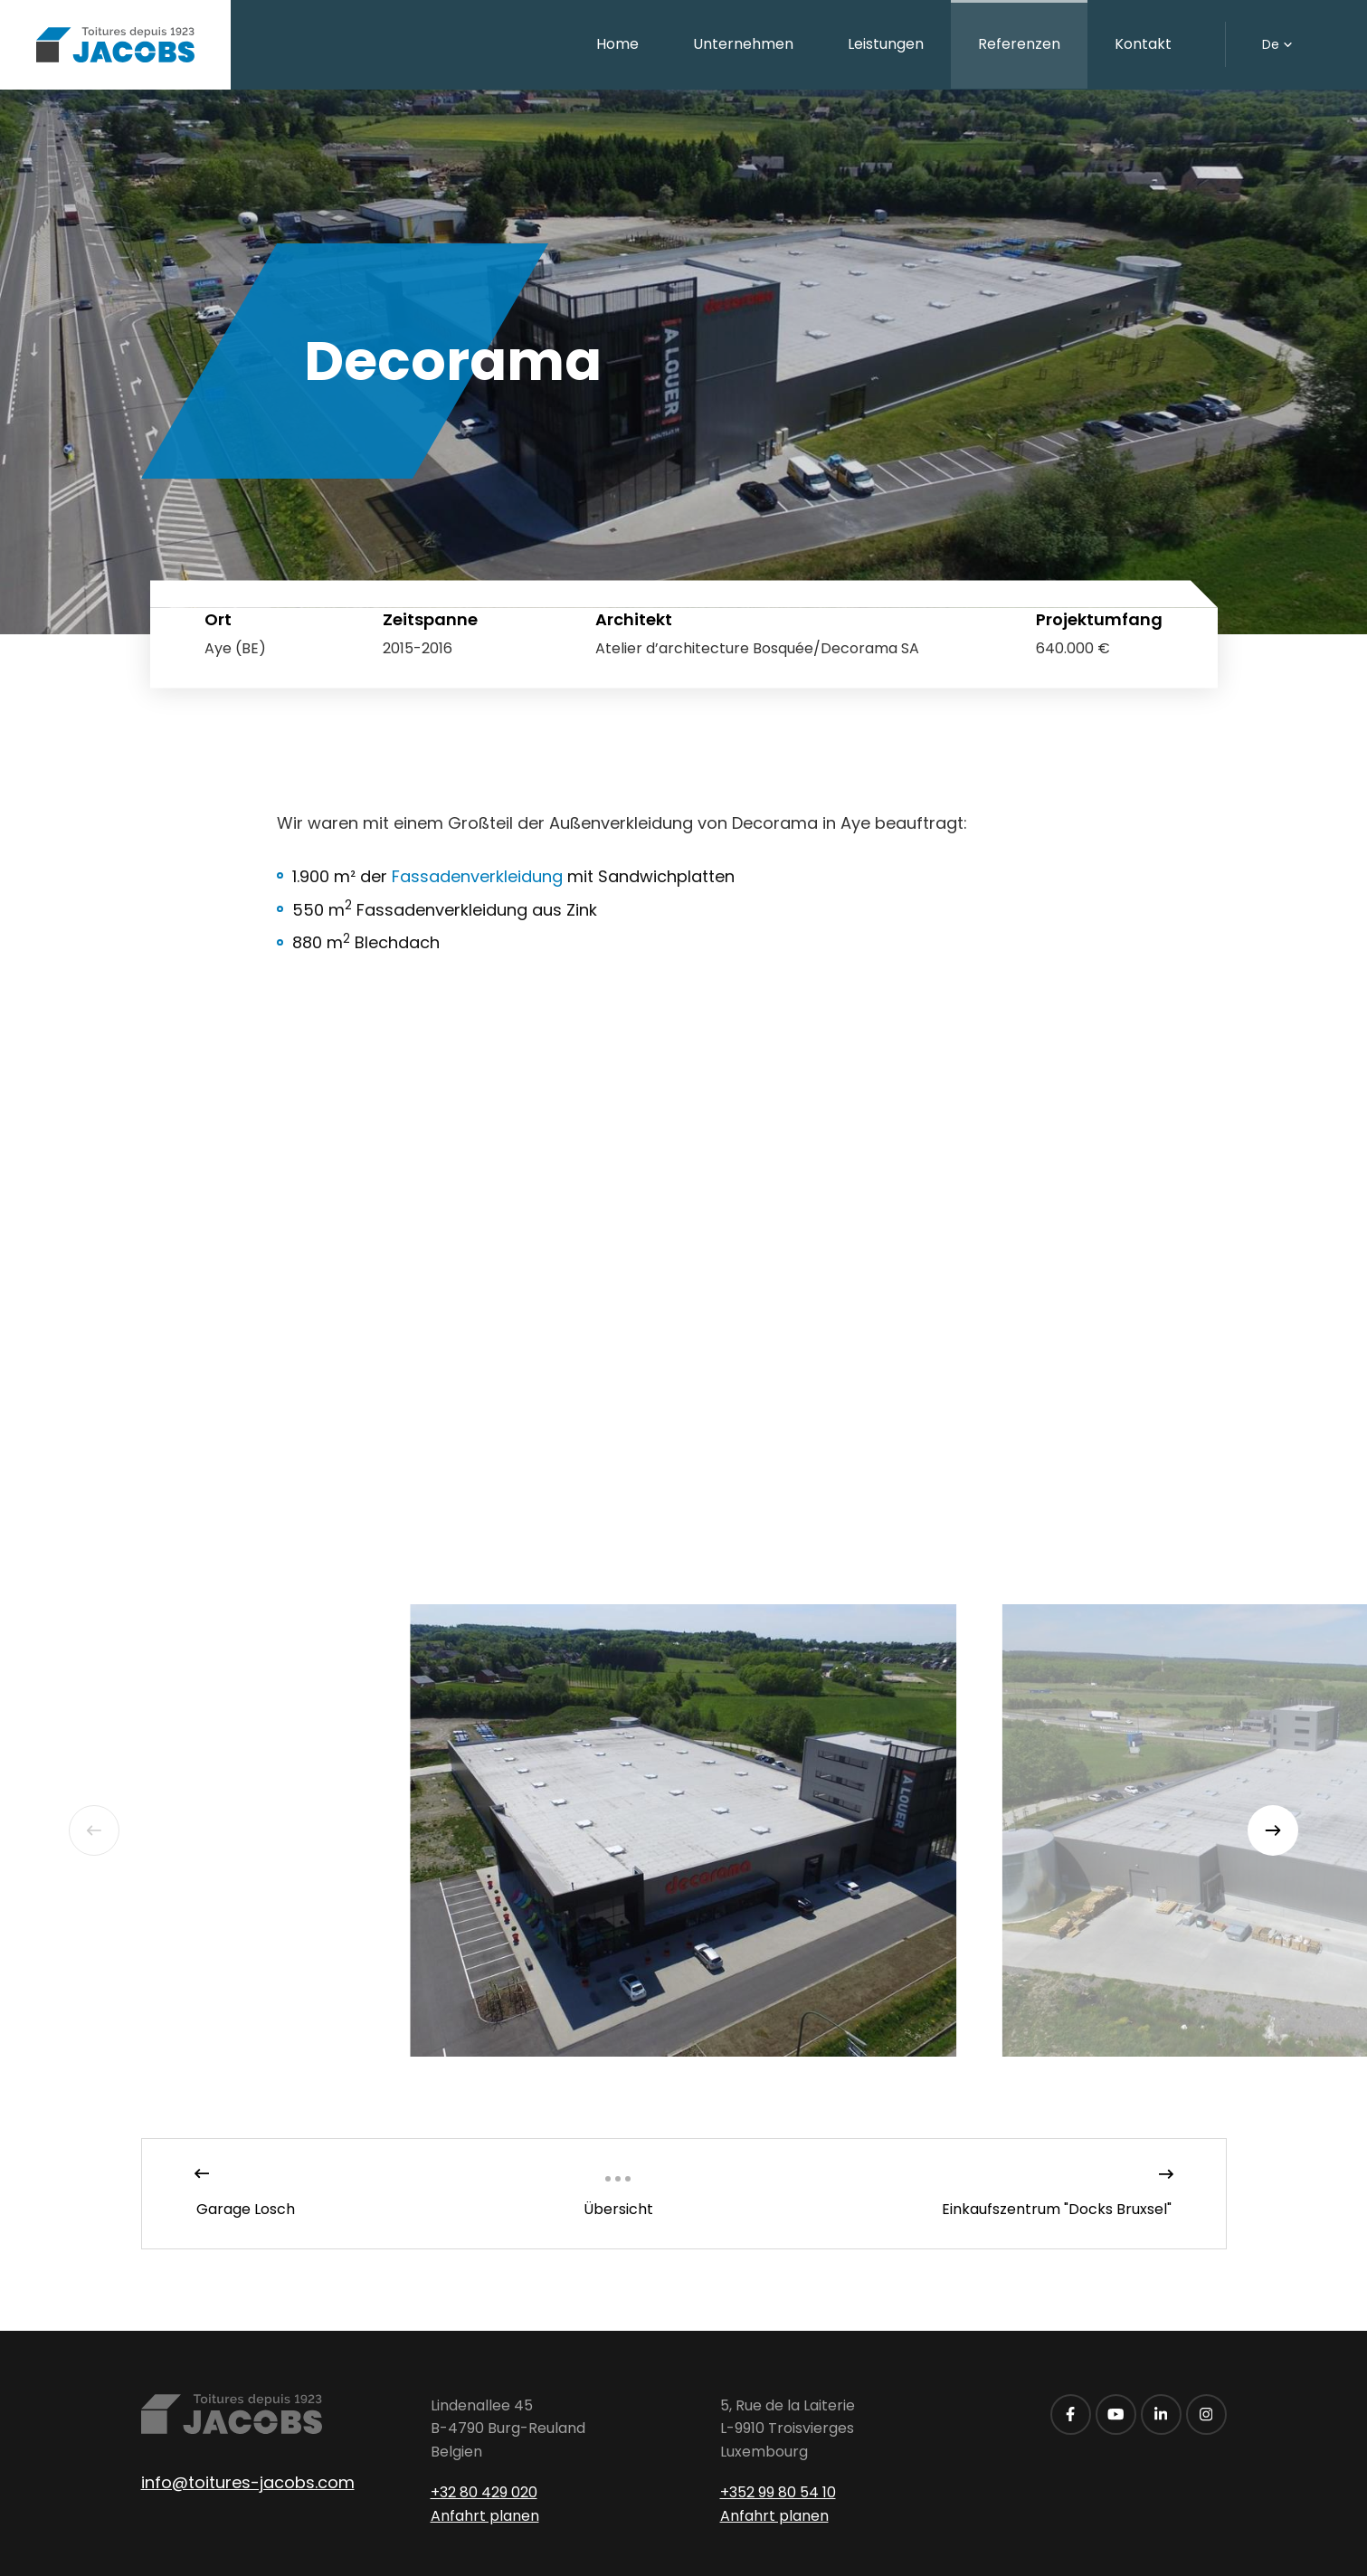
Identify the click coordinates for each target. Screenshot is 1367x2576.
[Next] (1273, 1830)
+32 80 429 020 (484, 2492)
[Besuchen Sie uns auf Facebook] (1070, 2414)
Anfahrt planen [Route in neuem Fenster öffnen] (485, 2515)
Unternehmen (743, 43)
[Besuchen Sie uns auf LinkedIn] (1161, 2414)
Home (617, 43)
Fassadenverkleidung (477, 876)
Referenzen (1019, 43)
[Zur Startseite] (115, 45)
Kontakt (1143, 43)
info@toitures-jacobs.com (248, 2482)
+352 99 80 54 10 (778, 2492)
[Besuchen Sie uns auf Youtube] (1116, 2414)
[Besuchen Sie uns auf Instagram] (1206, 2414)
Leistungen (886, 43)
